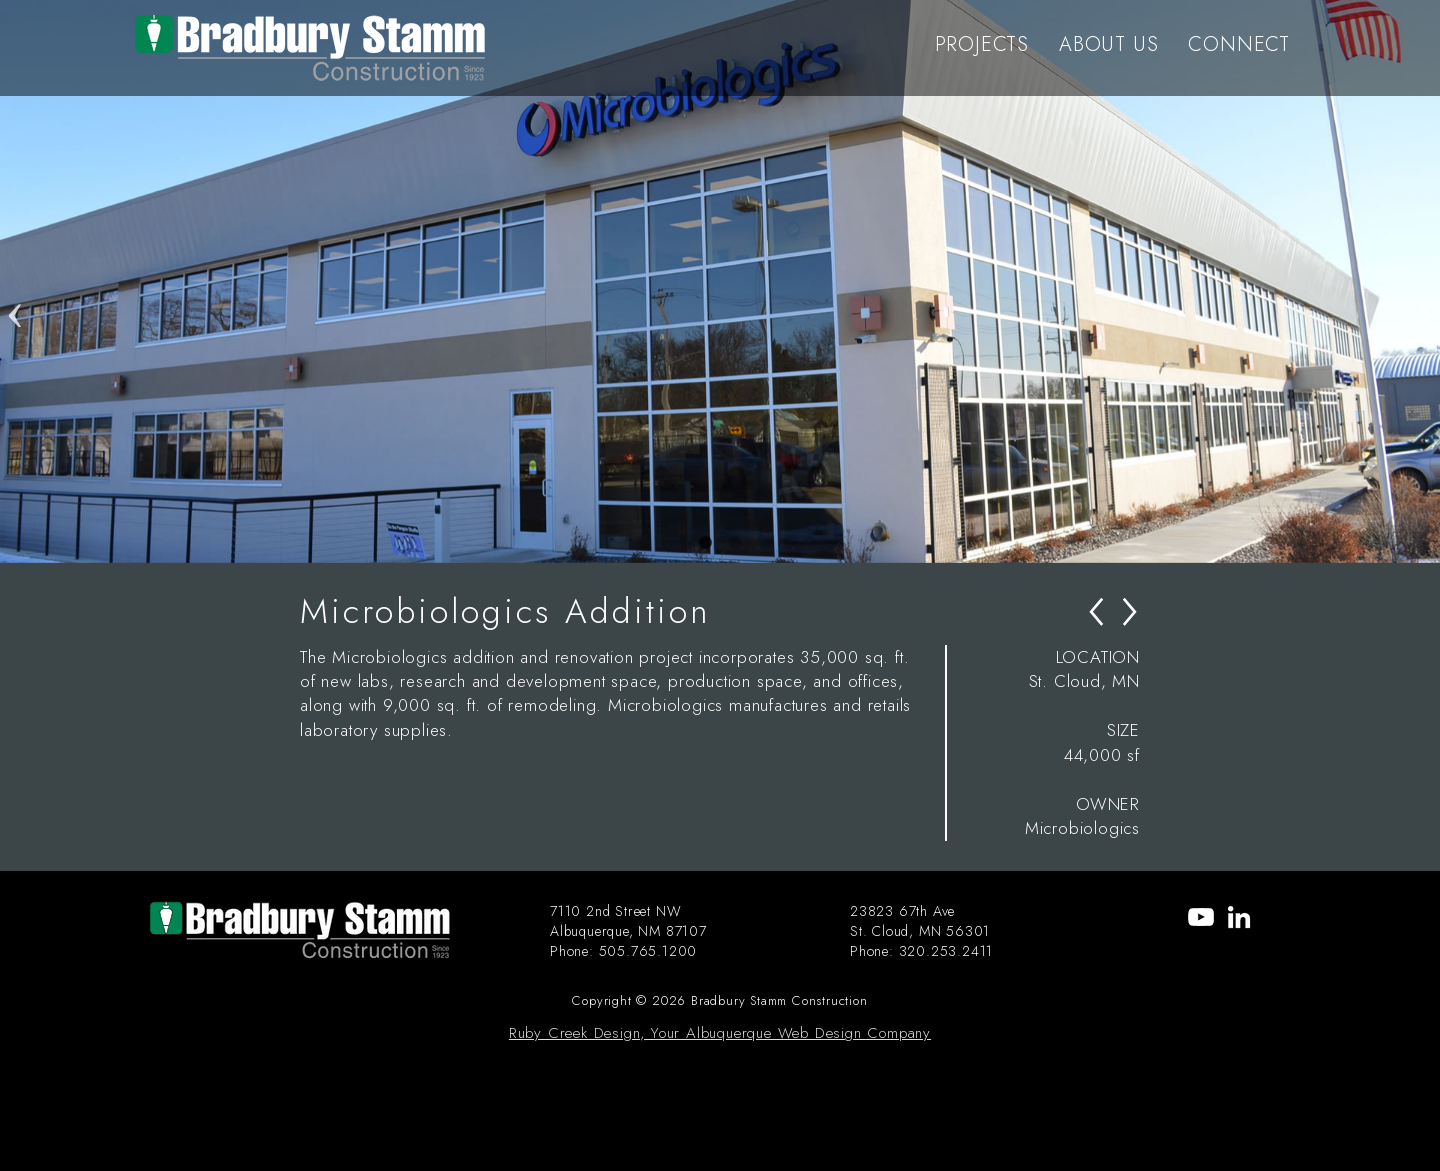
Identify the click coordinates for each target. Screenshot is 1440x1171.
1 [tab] (705, 543)
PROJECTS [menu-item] (982, 44)
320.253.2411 (946, 951)
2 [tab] (735, 543)
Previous (15, 281)
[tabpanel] (720, 281)
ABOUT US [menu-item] (1108, 44)
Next (1425, 281)
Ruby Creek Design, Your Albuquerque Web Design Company (720, 1033)
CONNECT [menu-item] (1239, 44)
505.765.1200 (648, 951)
